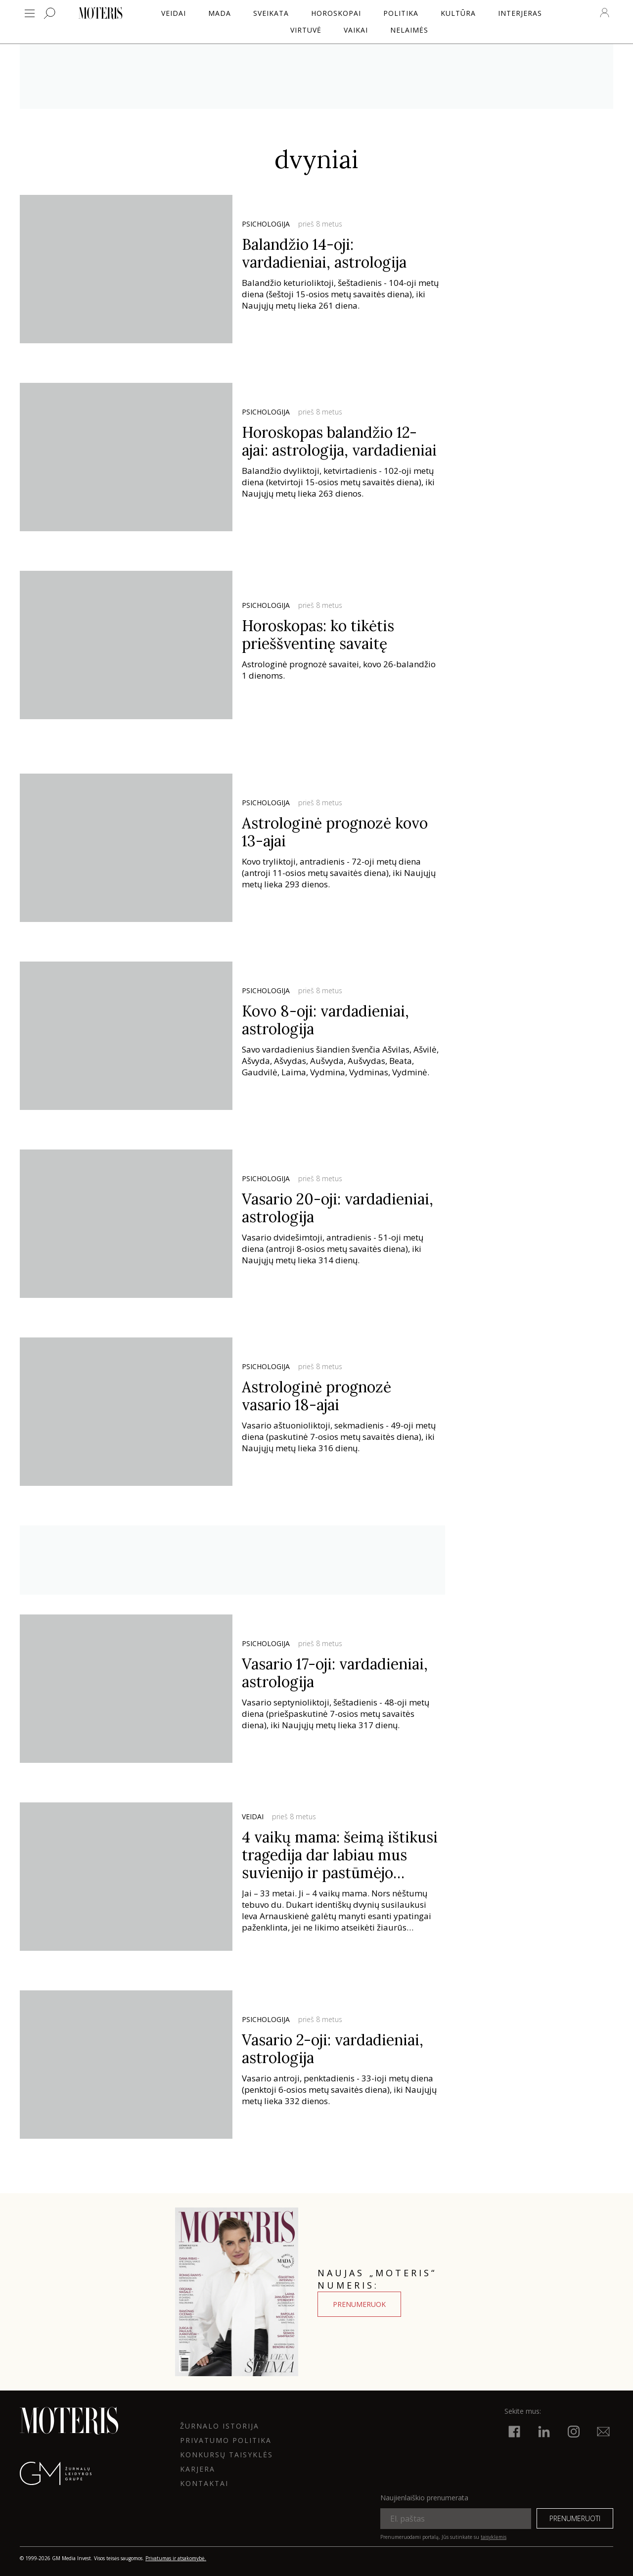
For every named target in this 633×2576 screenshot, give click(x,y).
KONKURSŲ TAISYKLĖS (226, 2454)
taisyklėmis (493, 2536)
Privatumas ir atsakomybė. (175, 2558)
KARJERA (197, 2469)
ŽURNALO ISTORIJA (219, 2426)
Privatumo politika (225, 2440)
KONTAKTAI (204, 2483)
